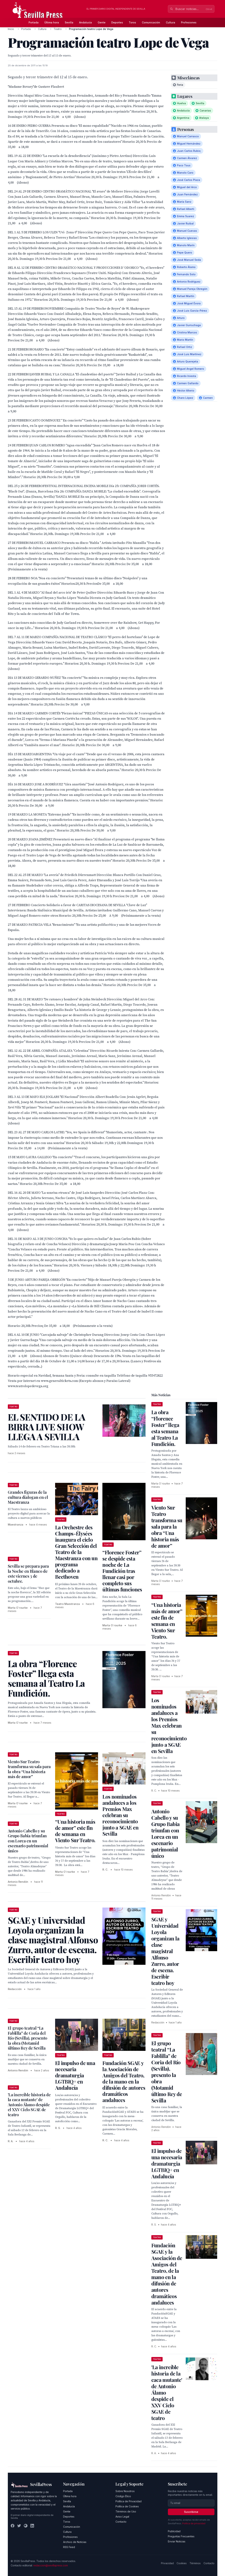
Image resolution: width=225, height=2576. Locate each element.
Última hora (51, 22)
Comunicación (151, 22)
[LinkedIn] (32, 2526)
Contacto (121, 2521)
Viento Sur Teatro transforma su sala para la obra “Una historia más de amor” (29, 1769)
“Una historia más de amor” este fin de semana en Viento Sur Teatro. (75, 1830)
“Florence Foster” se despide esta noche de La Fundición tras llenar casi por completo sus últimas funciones (122, 1571)
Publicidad (174, 2531)
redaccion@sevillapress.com (50, 2565)
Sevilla (69, 22)
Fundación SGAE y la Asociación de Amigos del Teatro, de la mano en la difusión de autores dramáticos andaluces (123, 2081)
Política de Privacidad (129, 2501)
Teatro (58, 29)
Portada (34, 22)
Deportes (117, 22)
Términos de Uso (126, 2511)
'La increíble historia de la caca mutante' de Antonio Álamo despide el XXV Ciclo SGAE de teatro (29, 2104)
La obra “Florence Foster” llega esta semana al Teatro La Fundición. (165, 1428)
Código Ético (123, 2496)
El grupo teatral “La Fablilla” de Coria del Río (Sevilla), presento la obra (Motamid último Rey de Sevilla (27, 2038)
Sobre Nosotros (125, 2491)
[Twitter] (19, 2526)
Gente (101, 22)
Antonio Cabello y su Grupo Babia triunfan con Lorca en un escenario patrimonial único (28, 1840)
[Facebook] (12, 2526)
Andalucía (85, 22)
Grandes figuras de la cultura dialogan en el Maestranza (28, 1497)
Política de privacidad (193, 2523)
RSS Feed (69, 2547)
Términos (195, 2563)
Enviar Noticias (176, 2541)
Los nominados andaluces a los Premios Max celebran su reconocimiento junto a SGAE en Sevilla (120, 1815)
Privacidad (167, 2563)
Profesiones (188, 22)
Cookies (182, 2563)
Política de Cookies (127, 2506)
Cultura (170, 22)
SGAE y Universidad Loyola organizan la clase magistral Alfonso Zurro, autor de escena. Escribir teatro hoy (165, 1951)
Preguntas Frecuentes (181, 2536)
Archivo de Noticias (74, 2541)
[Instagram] (25, 2526)
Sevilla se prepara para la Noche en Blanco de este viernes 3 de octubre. (28, 1573)
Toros (132, 22)
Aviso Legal (122, 2516)
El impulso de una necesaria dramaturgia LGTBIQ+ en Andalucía (75, 2075)
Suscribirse (191, 2511)
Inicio (11, 29)
